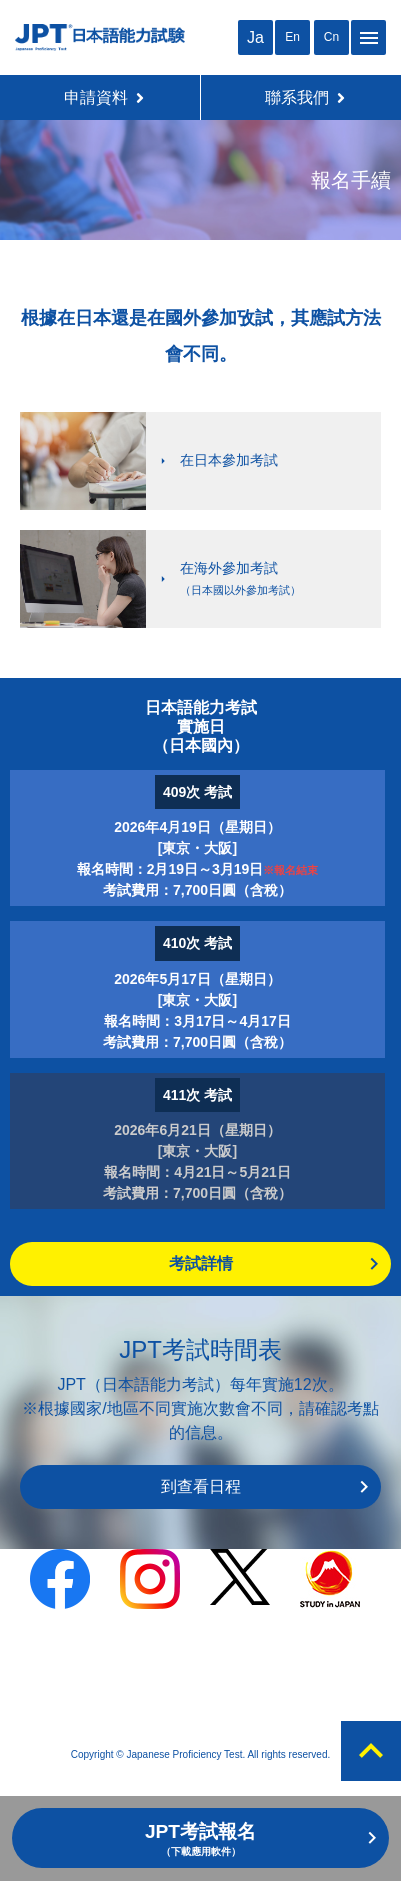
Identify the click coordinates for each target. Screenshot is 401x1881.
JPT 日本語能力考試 (100, 37)
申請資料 (104, 97)
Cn (331, 37)
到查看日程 (201, 1486)
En (292, 37)
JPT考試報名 (200, 1839)
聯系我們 (305, 97)
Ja (255, 37)
